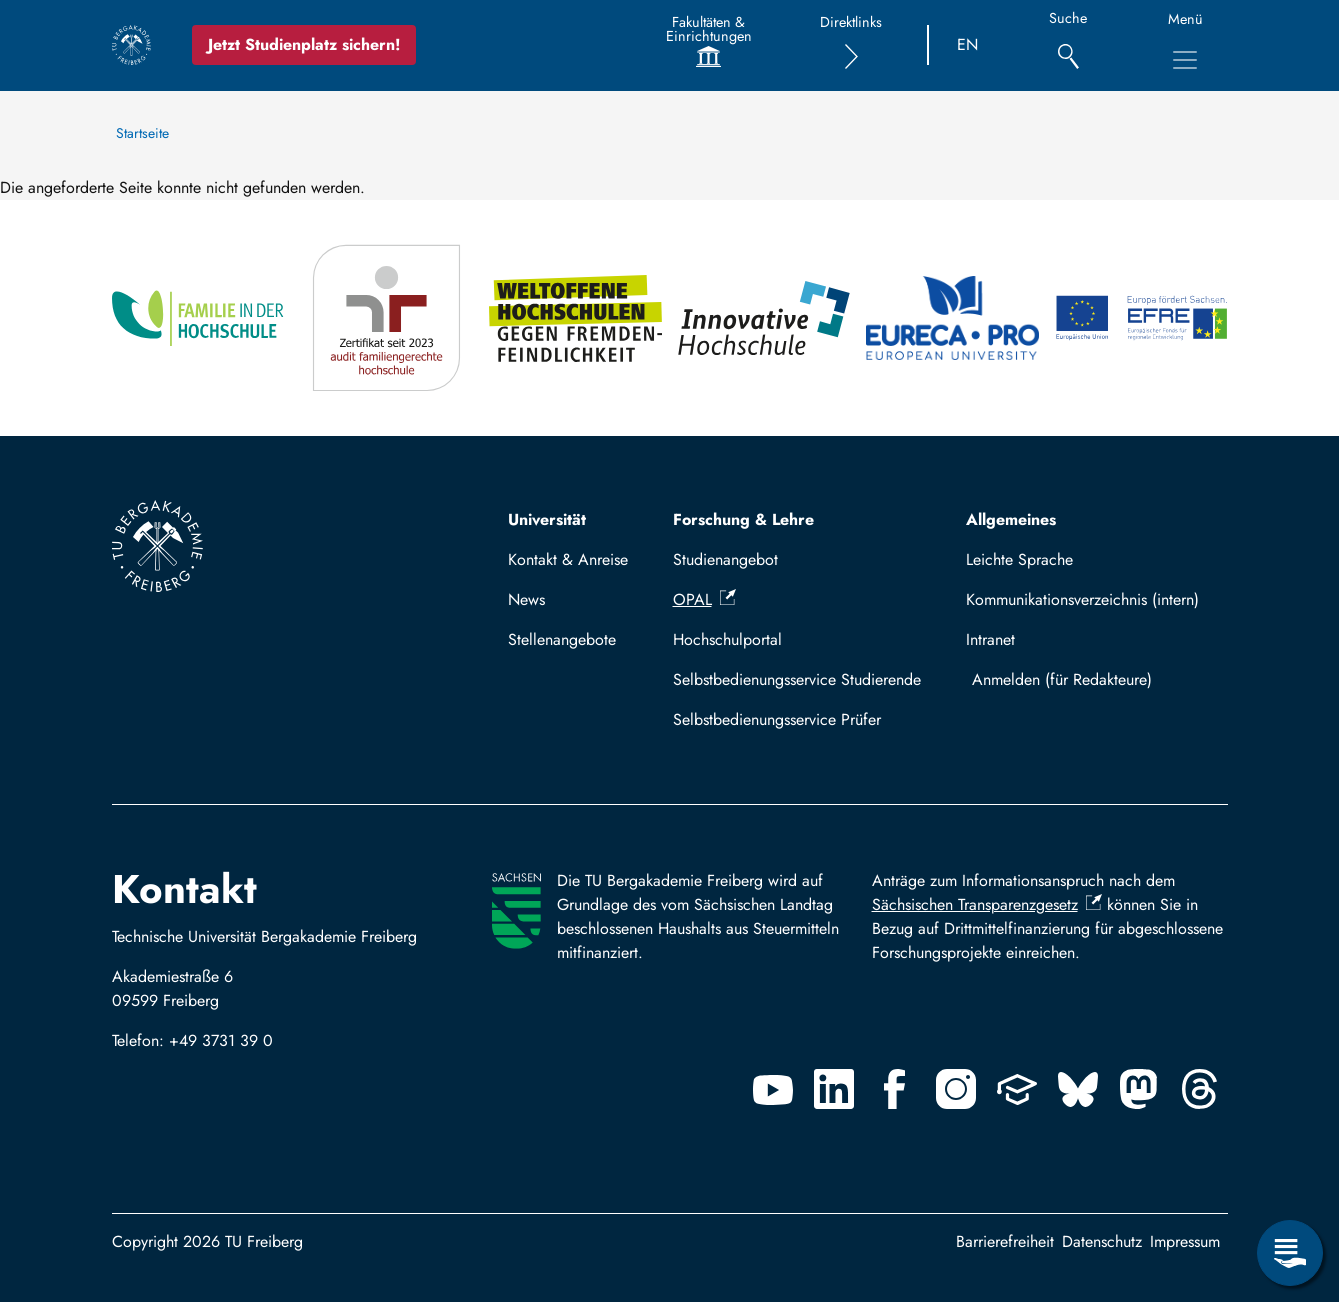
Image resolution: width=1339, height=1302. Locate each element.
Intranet (990, 639)
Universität (547, 519)
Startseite (142, 133)
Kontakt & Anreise (568, 559)
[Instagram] (956, 1089)
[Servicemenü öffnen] (1290, 1253)
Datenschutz (1102, 1241)
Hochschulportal (727, 639)
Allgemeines (1011, 519)
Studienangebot (725, 559)
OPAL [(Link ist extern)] (704, 599)
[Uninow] (1017, 1089)
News (526, 599)
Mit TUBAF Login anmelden (1091, 679)
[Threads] (1200, 1089)
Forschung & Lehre (743, 519)
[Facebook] (895, 1089)
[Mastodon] (1139, 1089)
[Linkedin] (834, 1089)
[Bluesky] (1078, 1089)
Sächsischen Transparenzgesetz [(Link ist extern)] (987, 904)
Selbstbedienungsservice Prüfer (777, 719)
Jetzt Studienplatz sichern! (304, 44)
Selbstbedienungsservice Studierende (797, 679)
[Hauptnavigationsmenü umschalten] (1185, 60)
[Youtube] (773, 1089)
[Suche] (1068, 45)
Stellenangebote (562, 639)
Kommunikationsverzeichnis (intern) (1082, 599)
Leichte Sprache (1019, 559)
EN (967, 44)
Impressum (1185, 1241)
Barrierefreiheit (1005, 1241)
